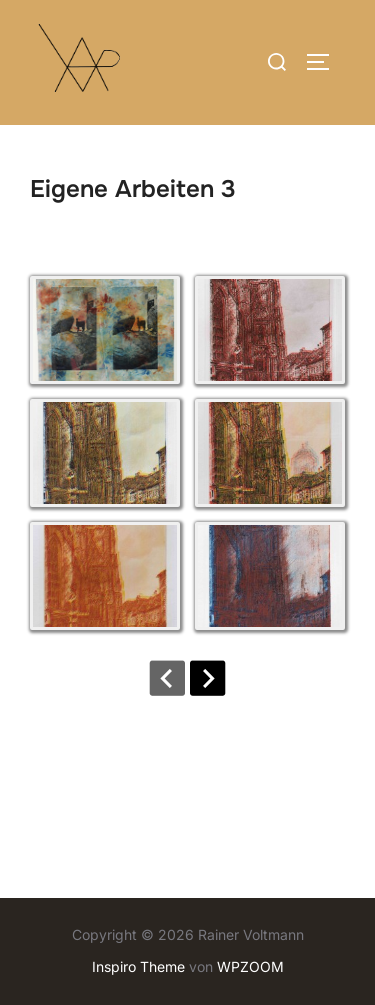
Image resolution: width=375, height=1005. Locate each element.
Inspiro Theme (138, 966)
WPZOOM (250, 966)
